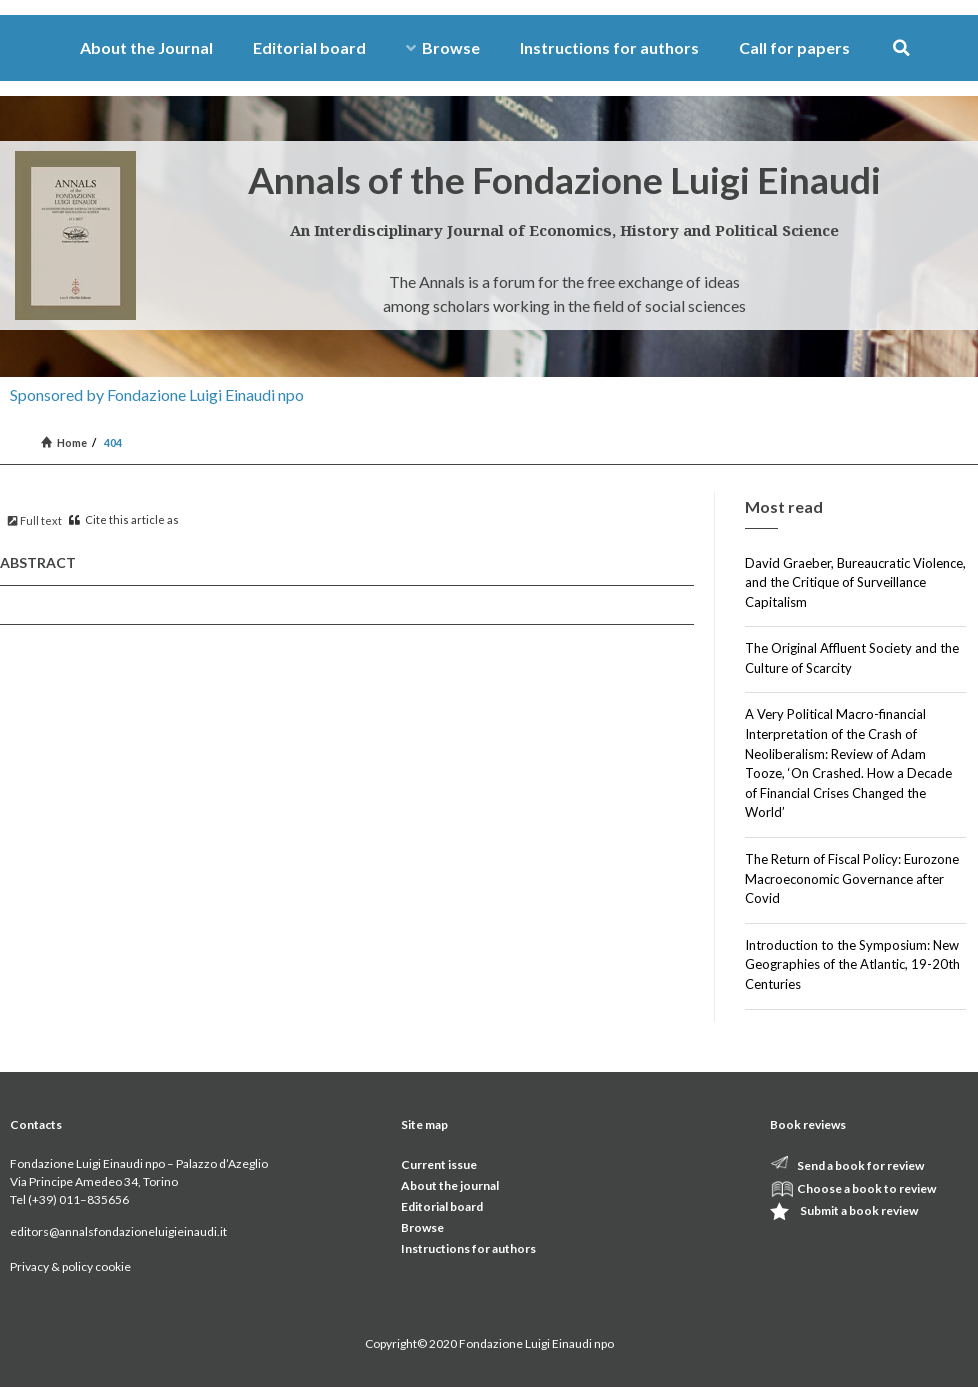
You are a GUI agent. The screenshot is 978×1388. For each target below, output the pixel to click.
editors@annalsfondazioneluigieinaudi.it (118, 1231)
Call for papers (794, 47)
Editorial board (309, 47)
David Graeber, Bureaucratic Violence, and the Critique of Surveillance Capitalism (855, 582)
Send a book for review (860, 1165)
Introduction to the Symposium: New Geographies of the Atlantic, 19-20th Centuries (852, 964)
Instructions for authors (609, 47)
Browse (443, 47)
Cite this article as (124, 519)
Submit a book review (859, 1210)
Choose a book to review (866, 1188)
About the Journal (146, 47)
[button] (901, 48)
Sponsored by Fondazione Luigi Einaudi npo (157, 394)
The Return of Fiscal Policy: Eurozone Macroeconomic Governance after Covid (852, 878)
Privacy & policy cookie (70, 1266)
